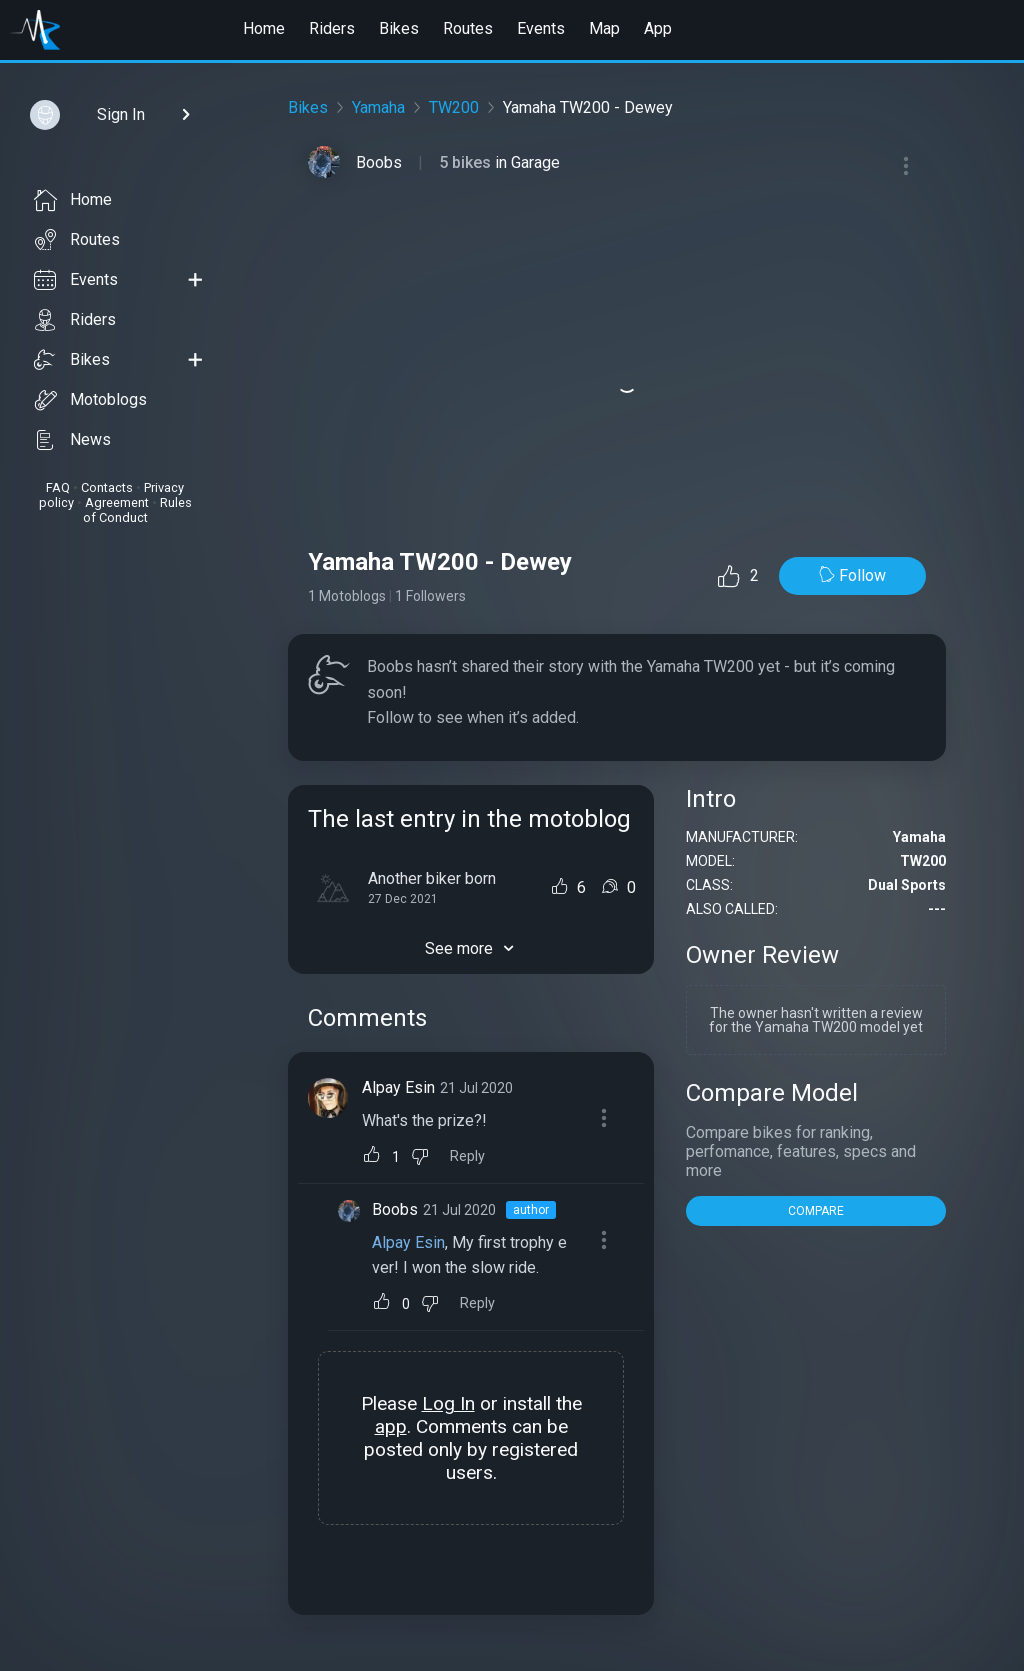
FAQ (58, 487)
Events (541, 28)
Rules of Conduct (137, 510)
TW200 (454, 107)
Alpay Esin (398, 1087)
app (391, 1426)
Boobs (379, 162)
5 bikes (467, 162)
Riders (332, 28)
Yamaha (378, 107)
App (658, 28)
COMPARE (816, 1211)
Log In (448, 1403)
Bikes (399, 28)
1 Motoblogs (347, 596)
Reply (467, 1156)
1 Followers (430, 596)
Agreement (117, 502)
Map (604, 28)
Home (264, 28)
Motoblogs (90, 400)
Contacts (107, 487)
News (72, 440)
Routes (468, 28)
